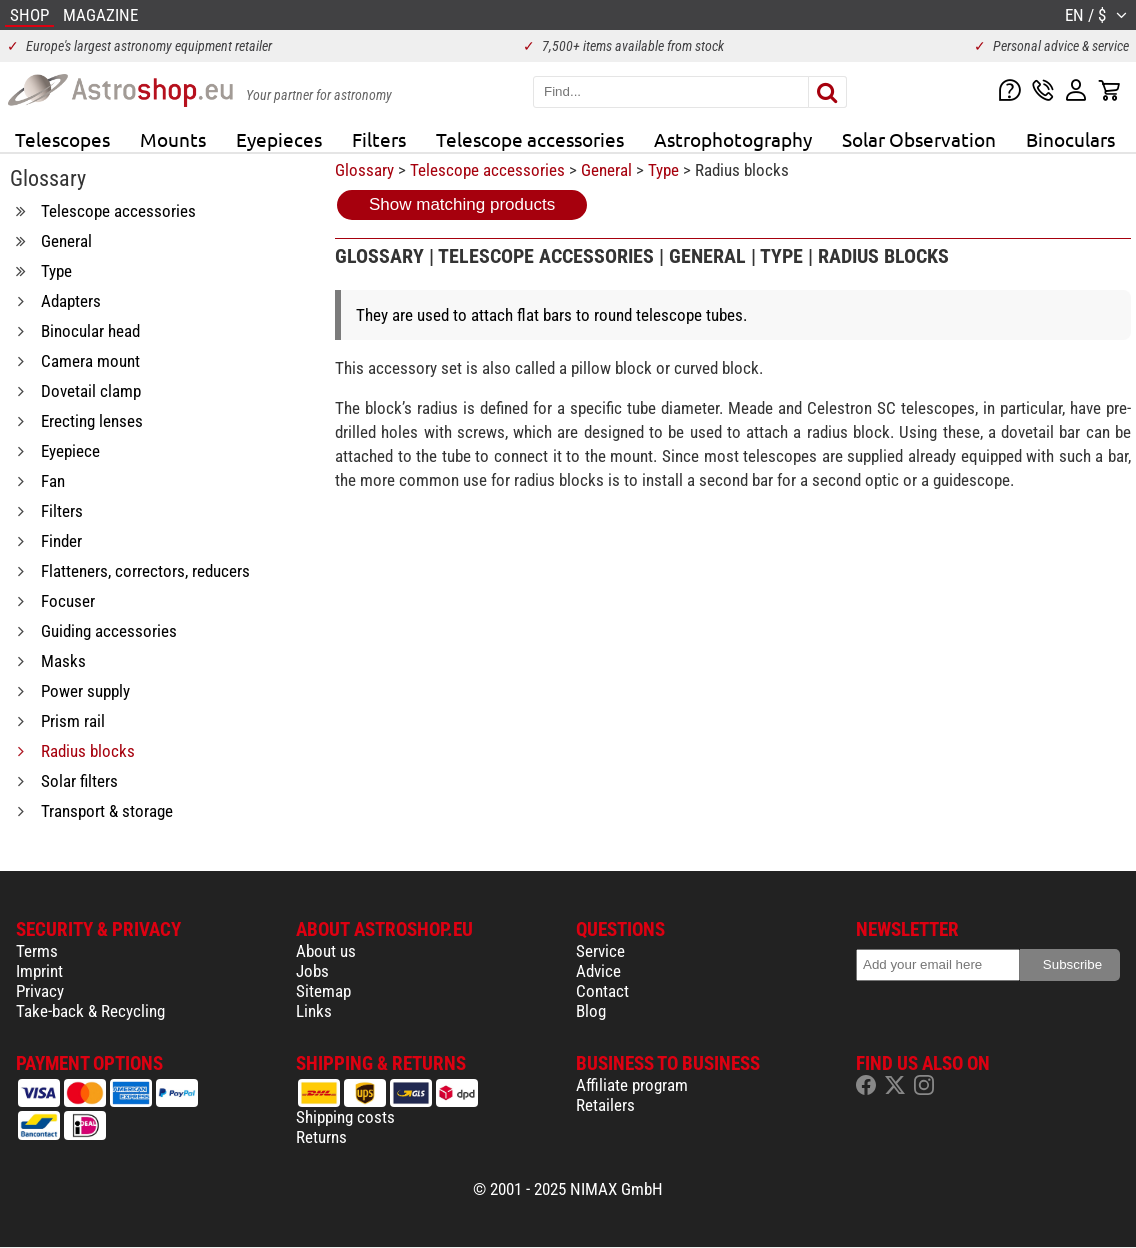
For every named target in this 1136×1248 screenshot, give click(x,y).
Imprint (39, 971)
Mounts (173, 139)
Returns (321, 1137)
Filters (379, 139)
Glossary (364, 170)
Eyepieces (279, 139)
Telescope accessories (530, 139)
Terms (37, 951)
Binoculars (1070, 139)
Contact (602, 991)
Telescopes (62, 139)
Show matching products (462, 204)
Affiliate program (632, 1085)
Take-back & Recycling (90, 1011)
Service (600, 951)
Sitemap (323, 991)
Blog (591, 1011)
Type (663, 170)
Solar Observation (919, 139)
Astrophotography (733, 139)
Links (314, 1011)
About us (326, 951)
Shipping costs (345, 1117)
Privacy (40, 991)
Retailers (605, 1105)
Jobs (312, 971)
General (606, 170)
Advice (598, 971)
